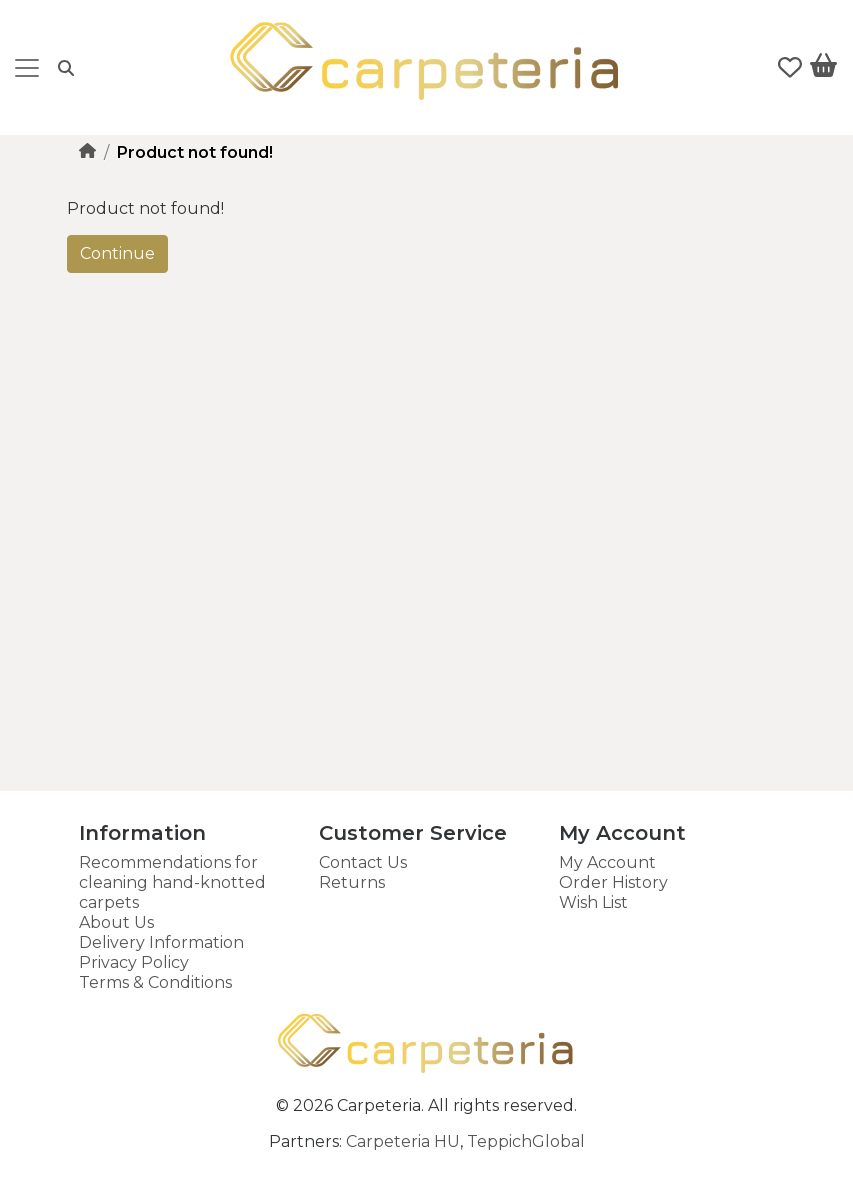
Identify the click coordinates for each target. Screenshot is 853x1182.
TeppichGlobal (526, 1141)
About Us (116, 922)
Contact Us (363, 862)
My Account (607, 862)
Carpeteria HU (403, 1141)
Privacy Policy (134, 962)
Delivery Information (161, 942)
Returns (352, 882)
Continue (117, 253)
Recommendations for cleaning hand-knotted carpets (172, 882)
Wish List (593, 902)
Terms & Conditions (155, 982)
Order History (613, 882)
